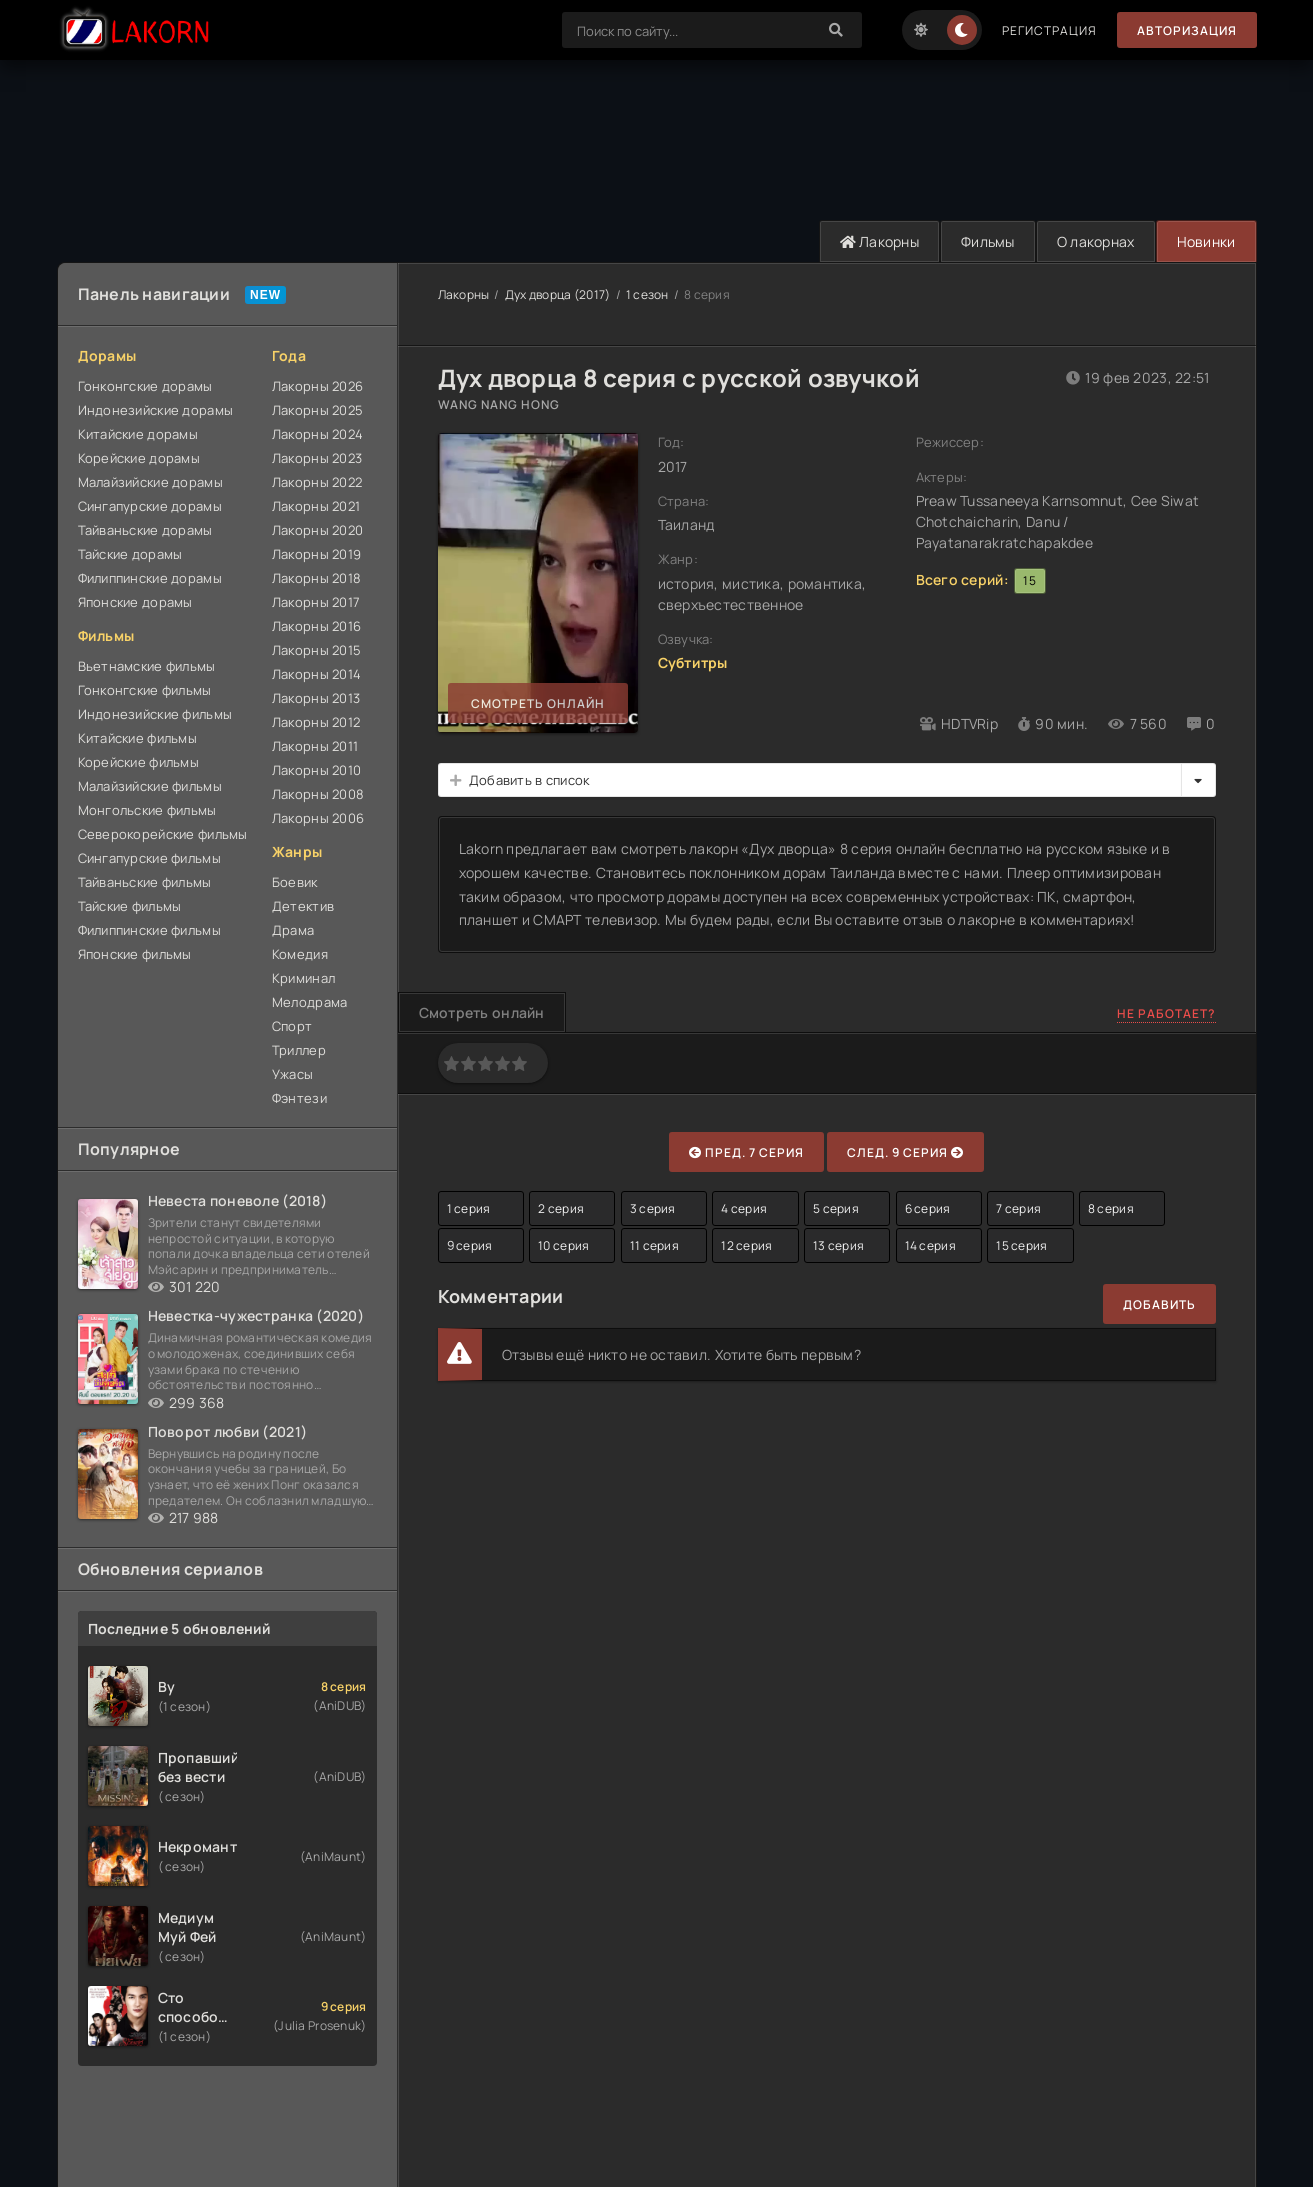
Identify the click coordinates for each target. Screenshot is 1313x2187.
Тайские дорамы (130, 554)
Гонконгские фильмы (145, 690)
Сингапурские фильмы (149, 858)
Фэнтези (299, 1098)
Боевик (295, 882)
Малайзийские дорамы (150, 482)
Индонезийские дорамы (156, 410)
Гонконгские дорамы (145, 386)
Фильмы (988, 241)
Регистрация (1049, 30)
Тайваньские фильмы (145, 882)
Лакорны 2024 (317, 434)
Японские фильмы (135, 954)
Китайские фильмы (137, 738)
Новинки (1206, 241)
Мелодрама (310, 1002)
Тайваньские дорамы (145, 530)
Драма (293, 930)
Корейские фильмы (138, 762)
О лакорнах (1096, 241)
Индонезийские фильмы (155, 714)
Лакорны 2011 (315, 746)
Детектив (303, 906)
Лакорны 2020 (317, 530)
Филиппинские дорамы (150, 578)
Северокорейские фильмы (163, 834)
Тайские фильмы (130, 906)
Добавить (1159, 1304)
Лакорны (880, 241)
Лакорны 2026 (317, 386)
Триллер (299, 1050)
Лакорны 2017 (316, 602)
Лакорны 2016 (316, 626)
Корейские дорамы (139, 458)
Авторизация (1187, 30)
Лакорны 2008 (318, 794)
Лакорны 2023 (317, 458)
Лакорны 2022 (317, 482)
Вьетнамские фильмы (147, 666)
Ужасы (292, 1074)
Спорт (292, 1026)
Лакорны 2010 (316, 770)
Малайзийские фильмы (150, 786)
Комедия (300, 954)
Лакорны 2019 (316, 554)
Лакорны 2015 (316, 650)
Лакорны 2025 (317, 410)
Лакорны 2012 (316, 722)
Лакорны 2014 (316, 674)
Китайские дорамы (138, 434)
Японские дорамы (135, 602)
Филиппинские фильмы (149, 930)
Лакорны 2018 (316, 578)
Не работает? (1166, 1013)
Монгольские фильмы (147, 810)
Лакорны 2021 (316, 506)
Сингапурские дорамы (150, 506)
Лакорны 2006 (318, 818)
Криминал (303, 978)
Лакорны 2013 (316, 698)
